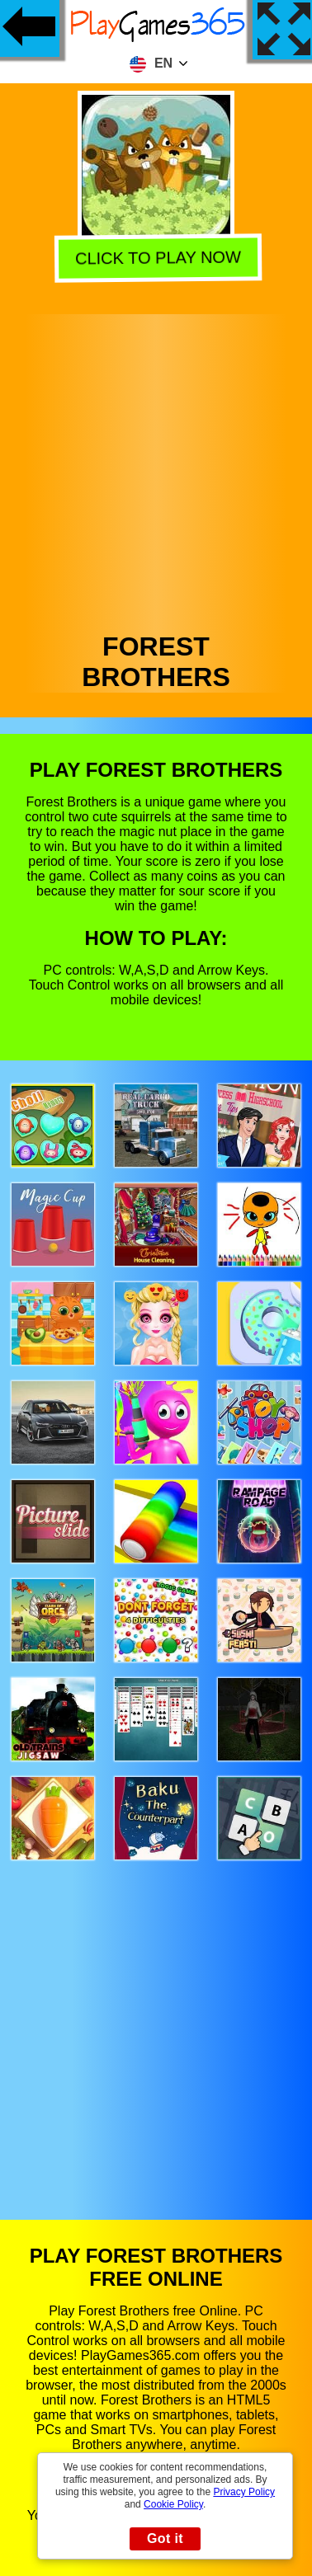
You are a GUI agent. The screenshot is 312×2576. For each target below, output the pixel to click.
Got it (165, 2538)
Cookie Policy (173, 2504)
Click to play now (155, 258)
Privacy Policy (244, 2492)
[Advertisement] (155, 468)
